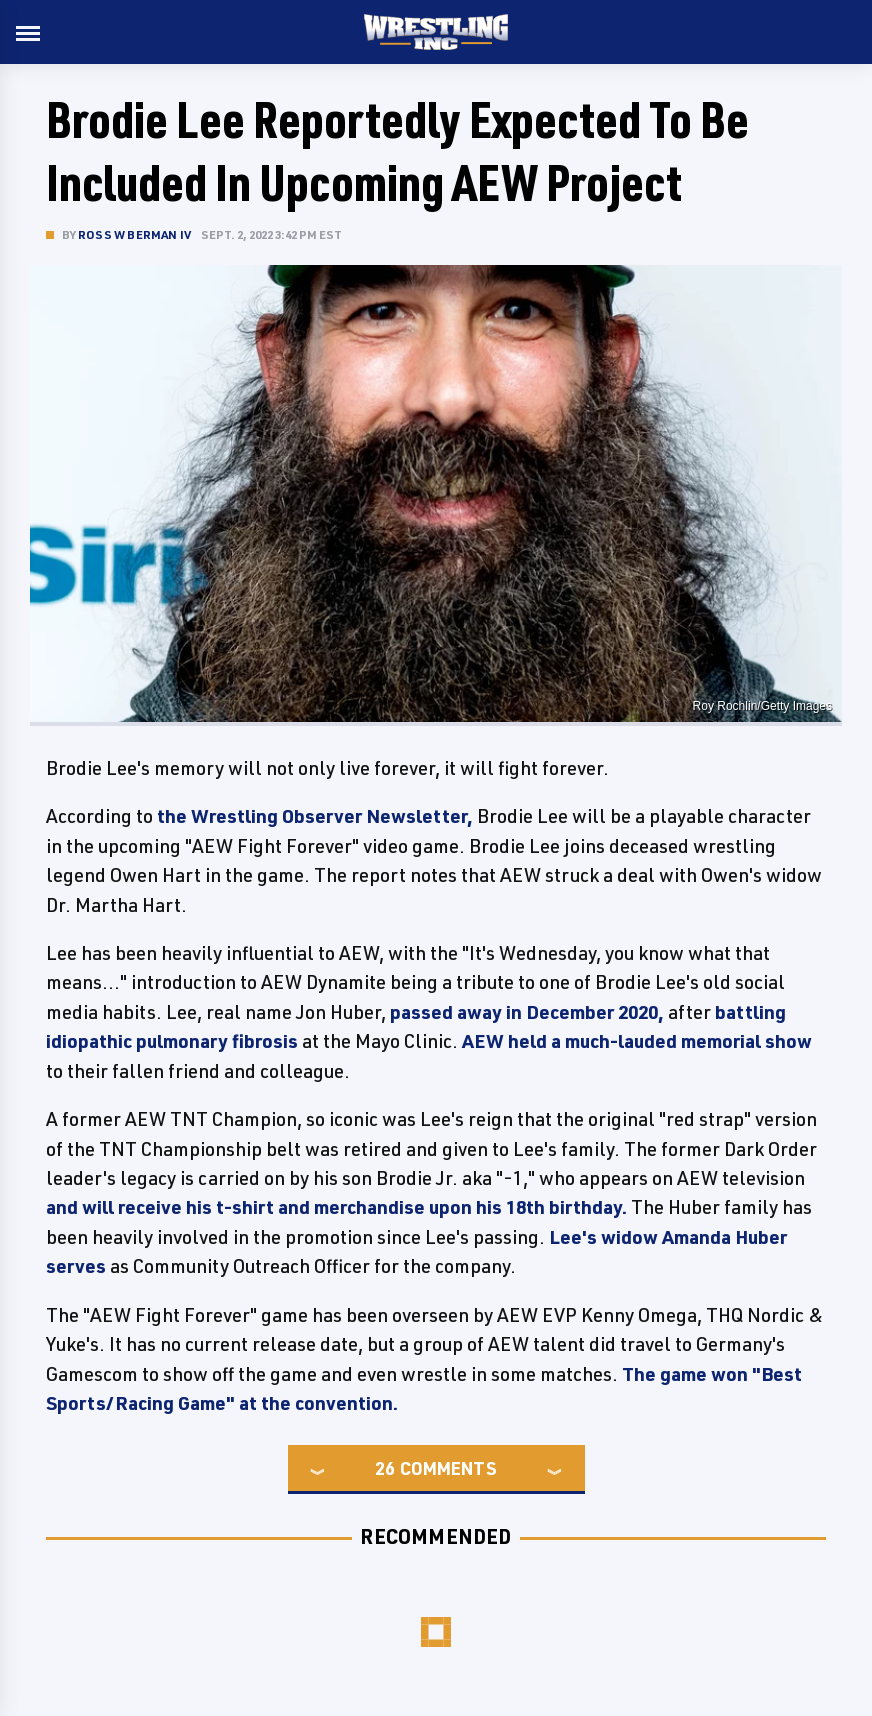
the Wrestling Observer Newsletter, (315, 816)
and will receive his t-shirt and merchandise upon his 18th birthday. (336, 1207)
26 (385, 1468)
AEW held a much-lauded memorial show (637, 1041)
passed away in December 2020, (527, 1012)
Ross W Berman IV (134, 234)
